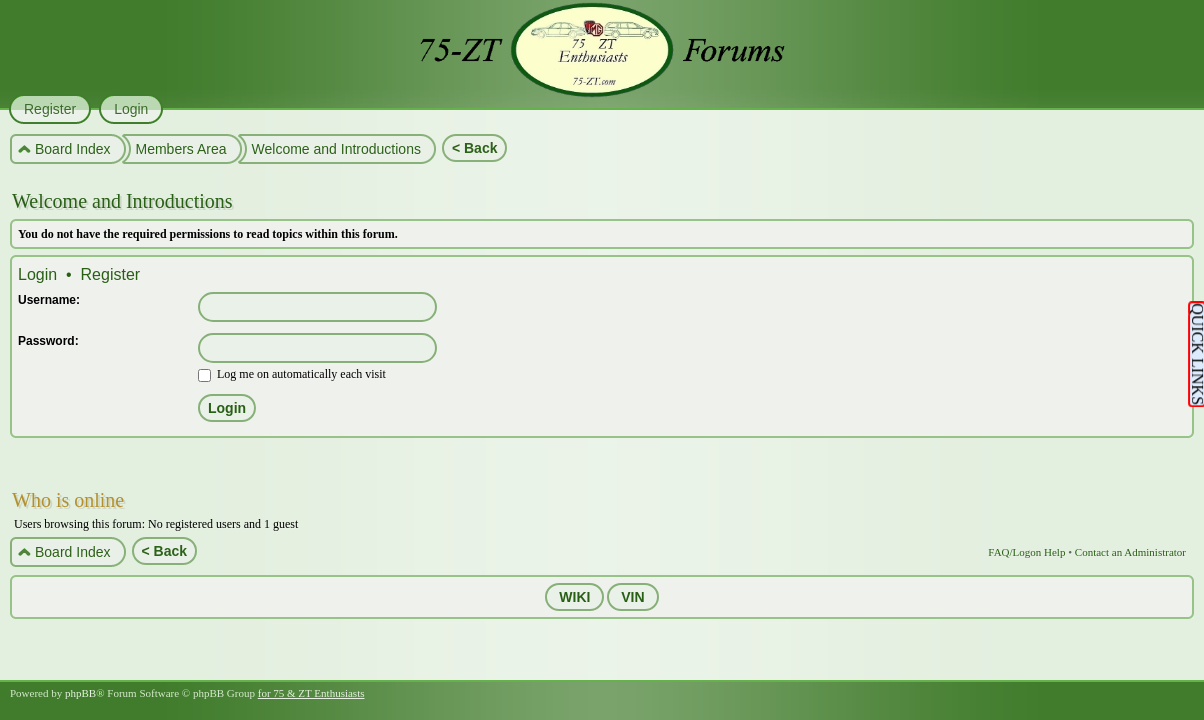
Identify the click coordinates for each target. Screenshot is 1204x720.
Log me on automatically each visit (292, 374)
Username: (49, 300)
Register (111, 274)
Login (37, 274)
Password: (48, 341)
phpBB (80, 693)
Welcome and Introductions (122, 201)
